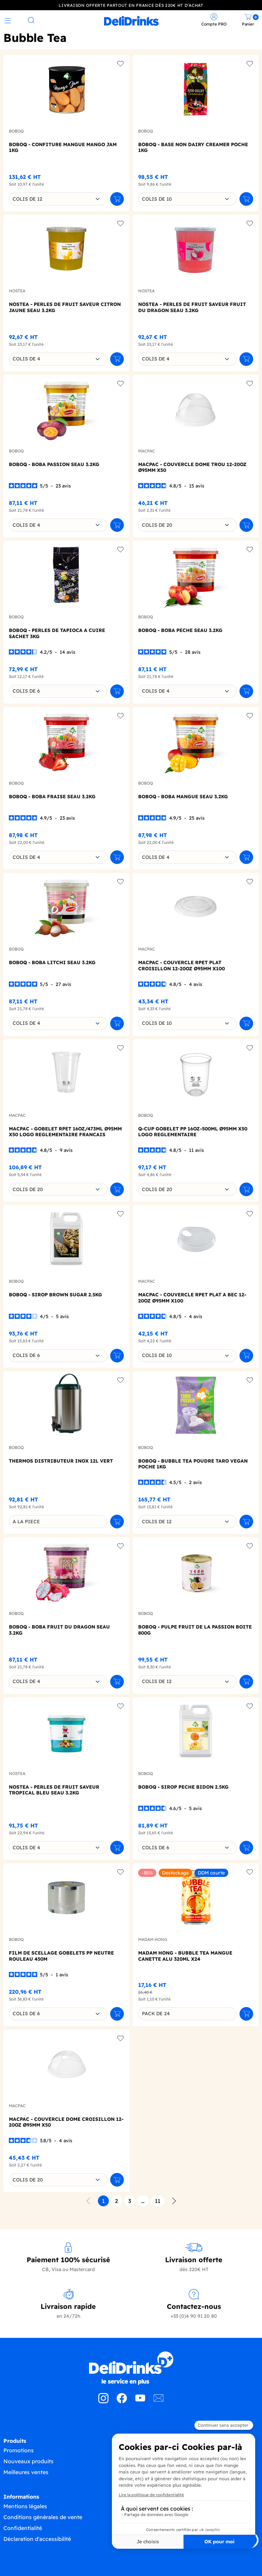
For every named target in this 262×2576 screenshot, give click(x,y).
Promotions (18, 2449)
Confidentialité (22, 2527)
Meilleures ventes (25, 2471)
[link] (131, 20)
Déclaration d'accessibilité (37, 2537)
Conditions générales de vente (42, 2516)
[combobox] (58, 197)
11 (157, 2199)
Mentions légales (25, 2505)
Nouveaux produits (28, 2460)
